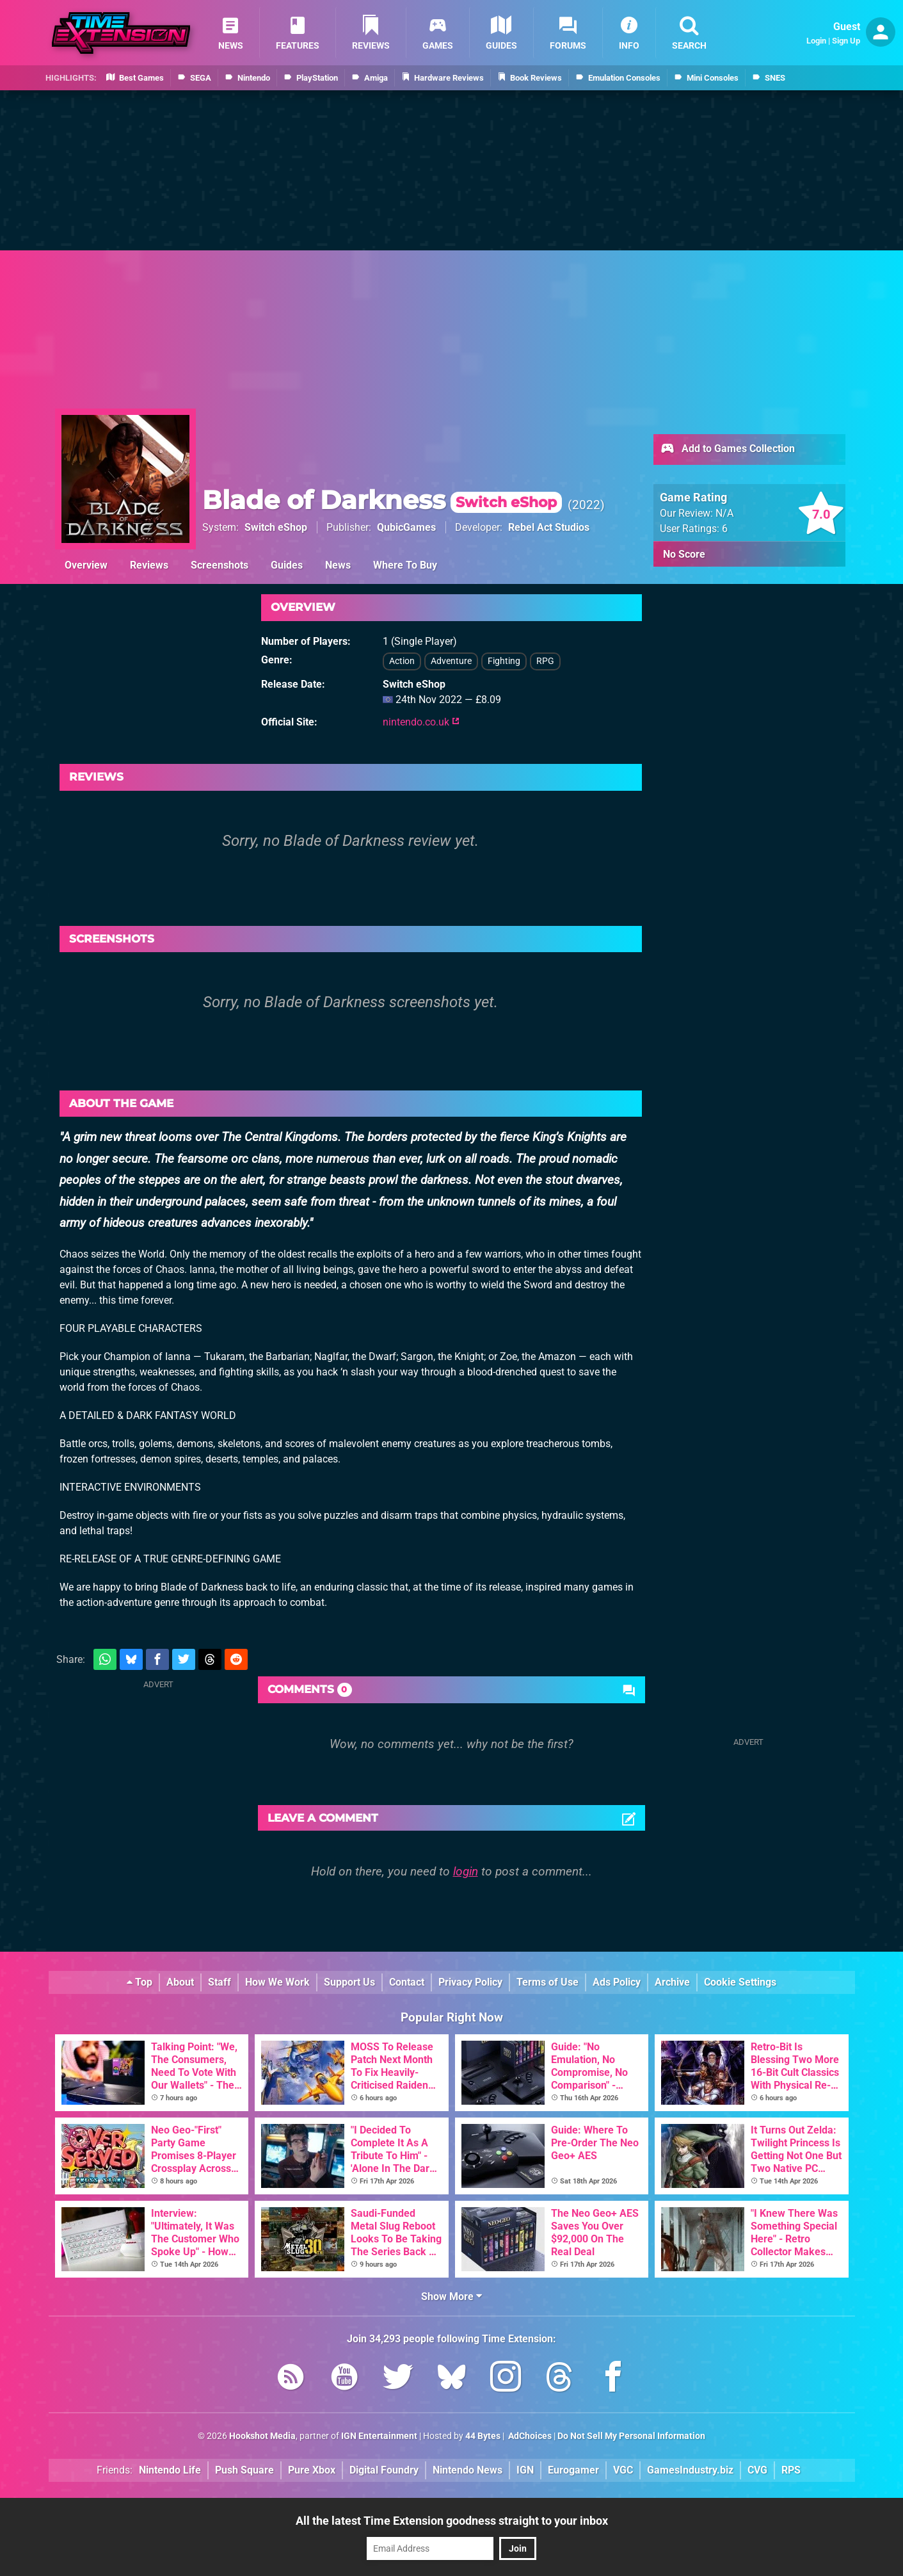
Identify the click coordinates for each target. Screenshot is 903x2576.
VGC (623, 2470)
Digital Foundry (384, 2470)
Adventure (451, 661)
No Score (684, 554)
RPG (545, 661)
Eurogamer (573, 2470)
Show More (451, 2296)
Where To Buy (405, 565)
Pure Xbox (311, 2470)
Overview (86, 565)
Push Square (244, 2470)
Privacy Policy (470, 1982)
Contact (406, 1982)
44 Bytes (482, 2436)
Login (816, 40)
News (338, 565)
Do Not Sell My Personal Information (631, 2436)
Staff (219, 1982)
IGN (525, 2470)
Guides (287, 565)
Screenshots (219, 565)
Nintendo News (467, 2470)
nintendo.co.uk (421, 722)
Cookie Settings (740, 1982)
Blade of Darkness (382, 499)
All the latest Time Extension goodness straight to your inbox (452, 2520)
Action (402, 661)
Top (139, 1982)
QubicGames (406, 527)
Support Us (349, 1982)
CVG (757, 2470)
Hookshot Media (262, 2436)
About (180, 1982)
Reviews (149, 565)
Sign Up (846, 40)
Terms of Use (547, 1982)
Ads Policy (617, 1982)
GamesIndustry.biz (690, 2470)
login (465, 1871)
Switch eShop (275, 527)
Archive (672, 1982)
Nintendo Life (170, 2470)
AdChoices (529, 2436)
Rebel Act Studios (548, 527)
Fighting (504, 661)
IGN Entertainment (379, 2436)
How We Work (277, 1982)
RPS (791, 2470)
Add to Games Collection (727, 449)
